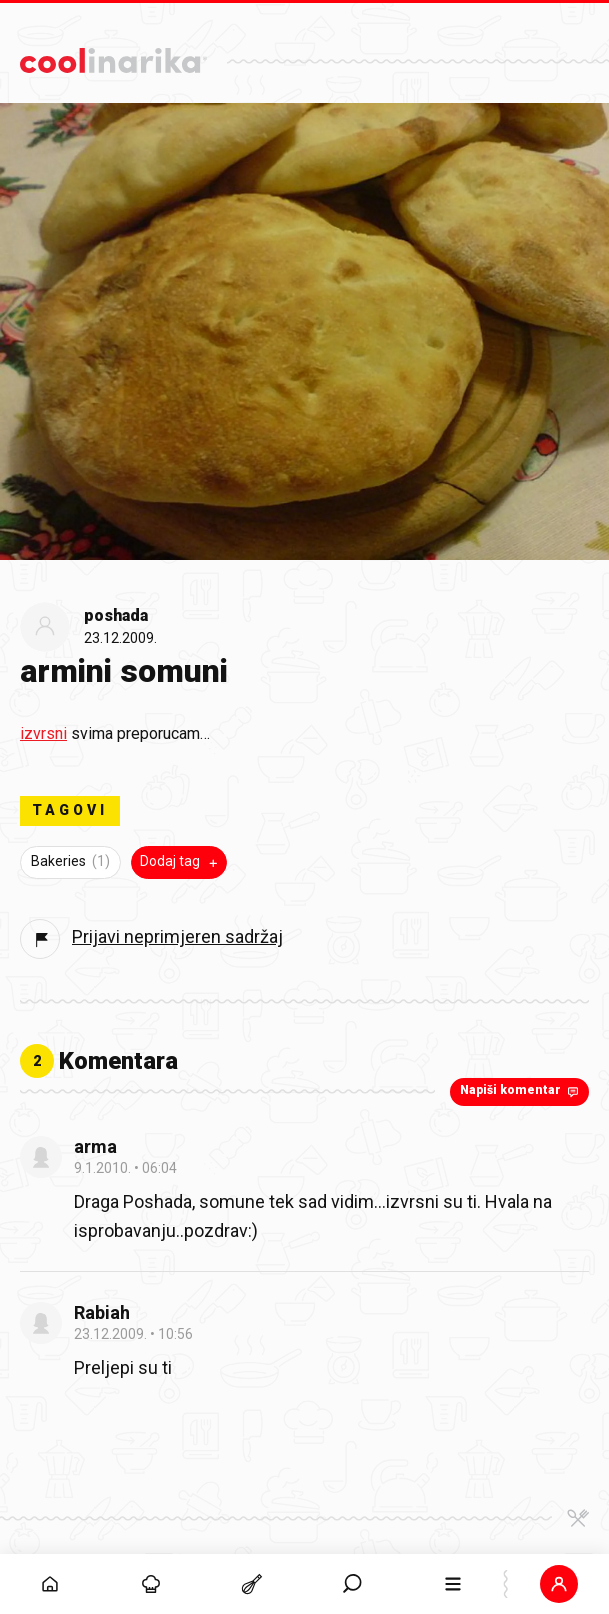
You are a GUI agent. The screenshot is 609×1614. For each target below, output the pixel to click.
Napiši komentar (521, 1091)
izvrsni (43, 733)
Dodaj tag (181, 862)
